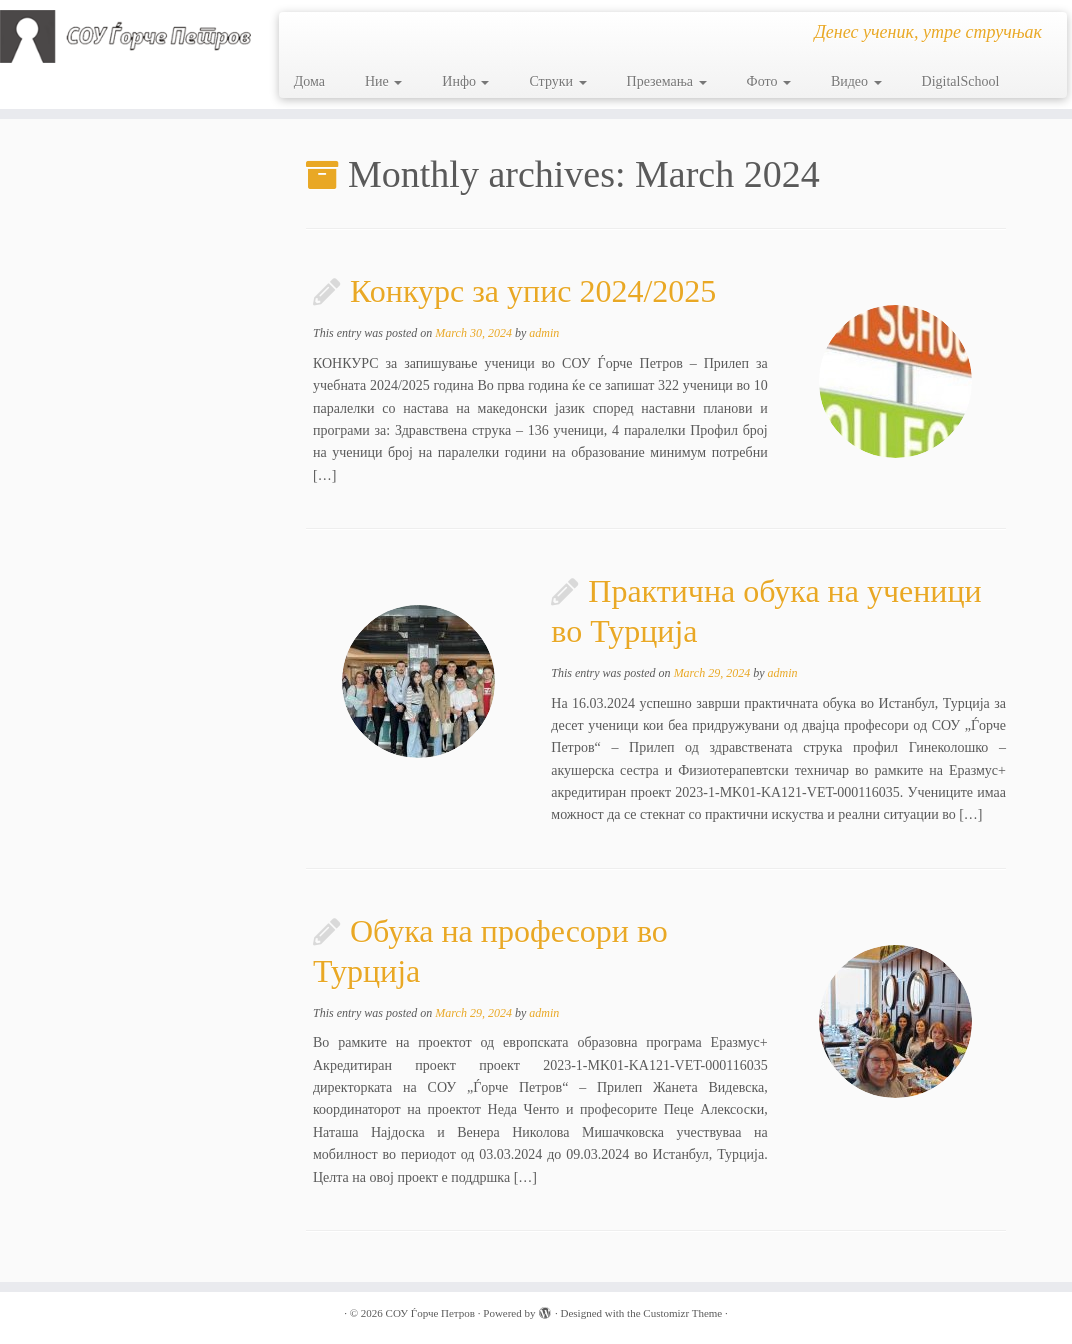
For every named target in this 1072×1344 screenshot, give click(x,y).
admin (544, 333)
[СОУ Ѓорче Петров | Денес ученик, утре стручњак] (125, 36)
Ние (383, 81)
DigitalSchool (961, 81)
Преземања (667, 81)
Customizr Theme (682, 1313)
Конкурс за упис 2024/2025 (533, 291)
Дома (309, 81)
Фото (769, 81)
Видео (856, 81)
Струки (557, 81)
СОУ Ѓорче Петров (430, 1313)
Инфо (465, 81)
